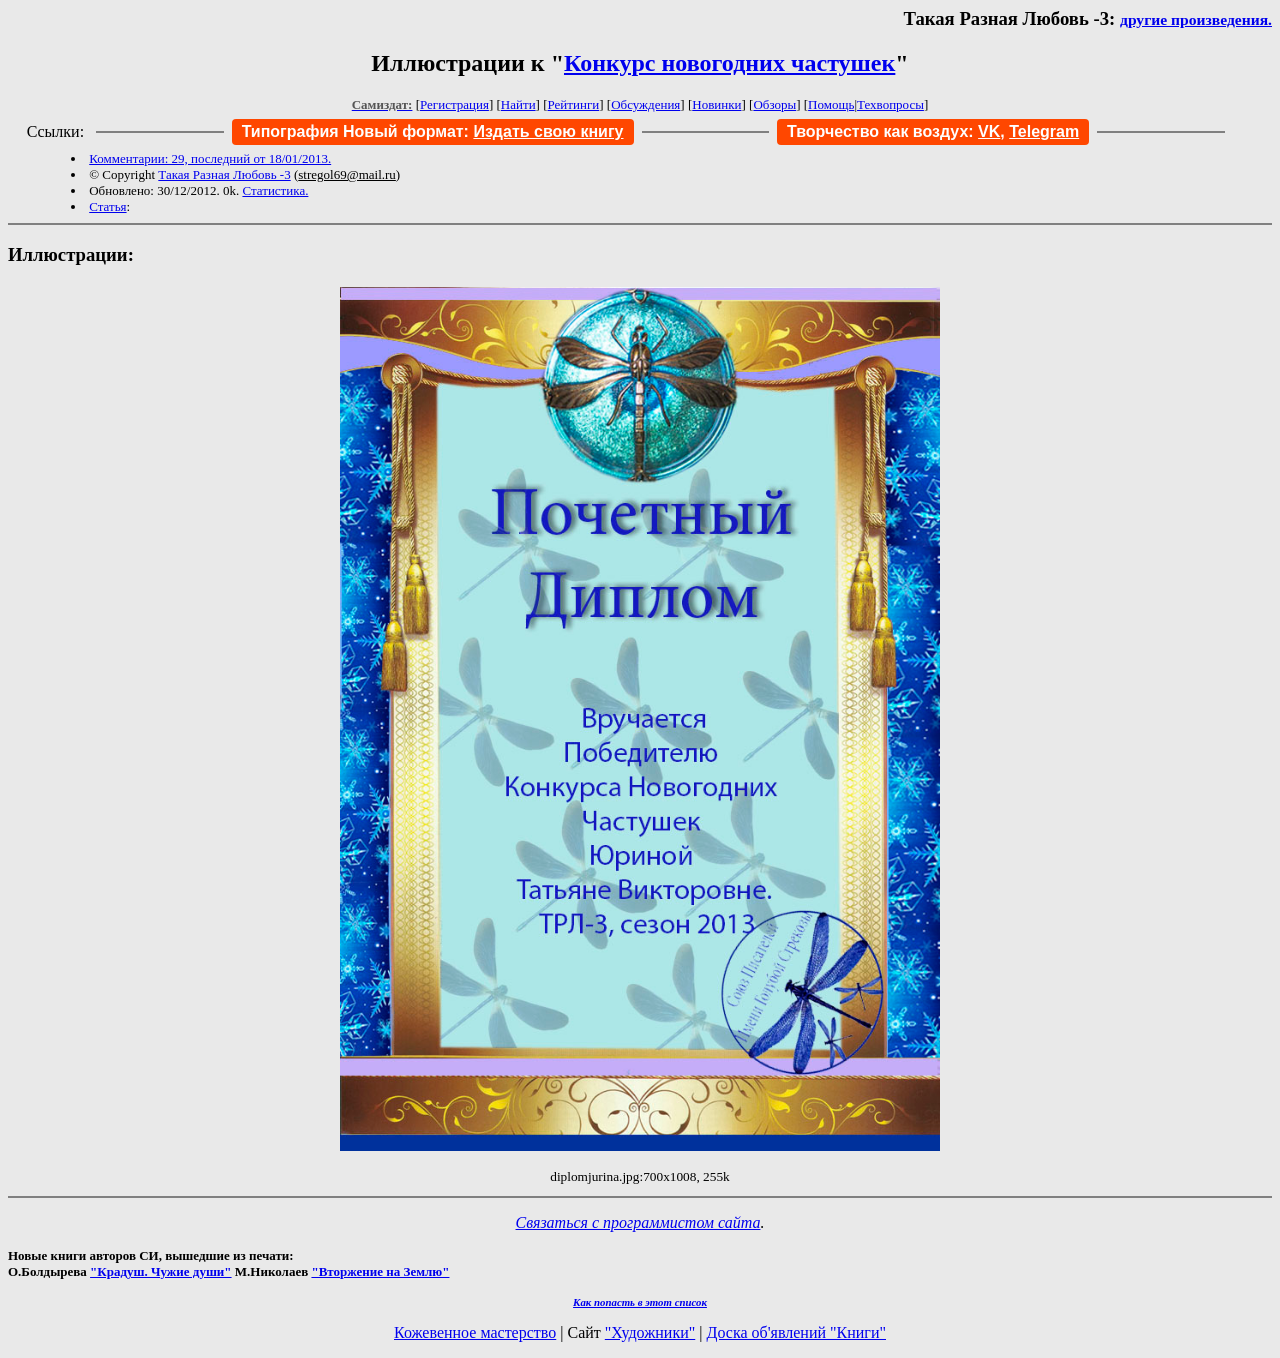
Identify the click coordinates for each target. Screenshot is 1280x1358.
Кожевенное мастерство (475, 1332)
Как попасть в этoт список (640, 1302)
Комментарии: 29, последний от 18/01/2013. (210, 158)
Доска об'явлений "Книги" (796, 1332)
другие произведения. (1196, 19)
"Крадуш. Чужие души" (161, 1271)
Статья (107, 206)
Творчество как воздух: (893, 131)
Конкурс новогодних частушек (729, 63)
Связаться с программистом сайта (638, 1222)
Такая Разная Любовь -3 (224, 174)
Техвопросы (890, 104)
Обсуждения (645, 104)
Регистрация (454, 104)
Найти (518, 104)
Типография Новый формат (353, 131)
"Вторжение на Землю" (380, 1271)
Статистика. (275, 190)
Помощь (831, 104)
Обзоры (774, 104)
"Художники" (650, 1332)
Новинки (716, 104)
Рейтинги (574, 104)
